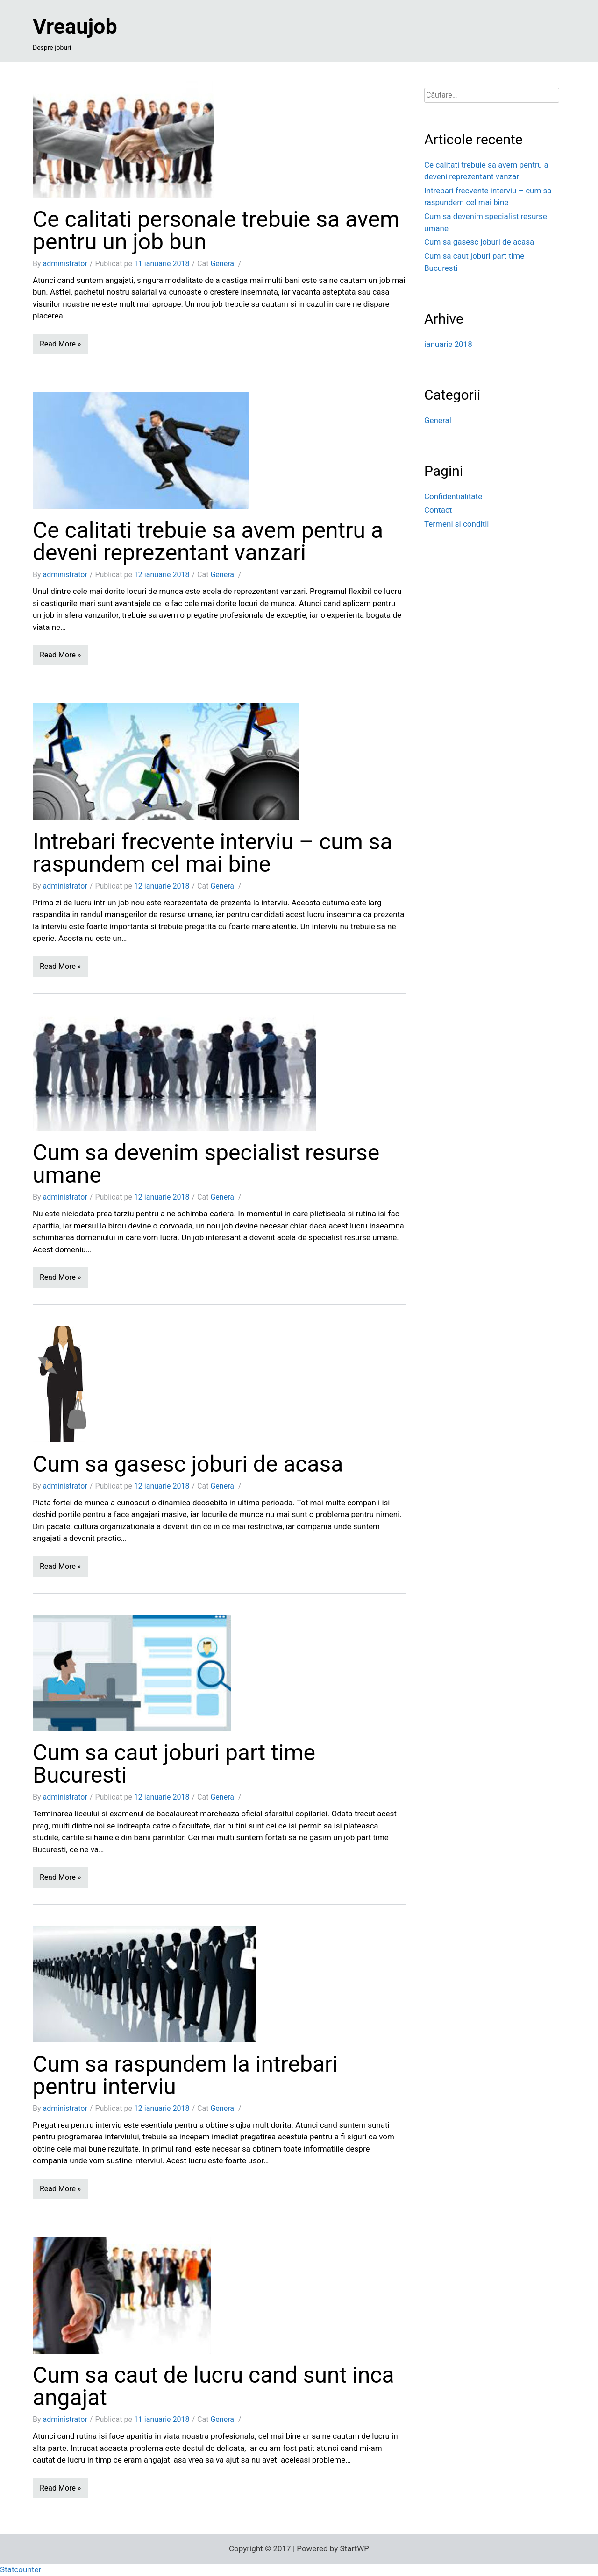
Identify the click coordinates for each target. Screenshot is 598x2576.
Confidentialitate (453, 496)
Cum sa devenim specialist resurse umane (206, 1163)
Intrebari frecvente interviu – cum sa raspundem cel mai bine (212, 852)
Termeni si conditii (456, 524)
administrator (65, 263)
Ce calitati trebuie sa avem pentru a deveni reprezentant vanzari (208, 541)
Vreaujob (75, 26)
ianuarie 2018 (448, 344)
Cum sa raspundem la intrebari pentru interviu (185, 2075)
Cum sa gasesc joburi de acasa (188, 1464)
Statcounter (20, 2569)
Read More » (60, 343)
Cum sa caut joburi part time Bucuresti (174, 1763)
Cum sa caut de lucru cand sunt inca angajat (213, 2386)
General (222, 263)
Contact (438, 510)
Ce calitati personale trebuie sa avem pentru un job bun (216, 230)
